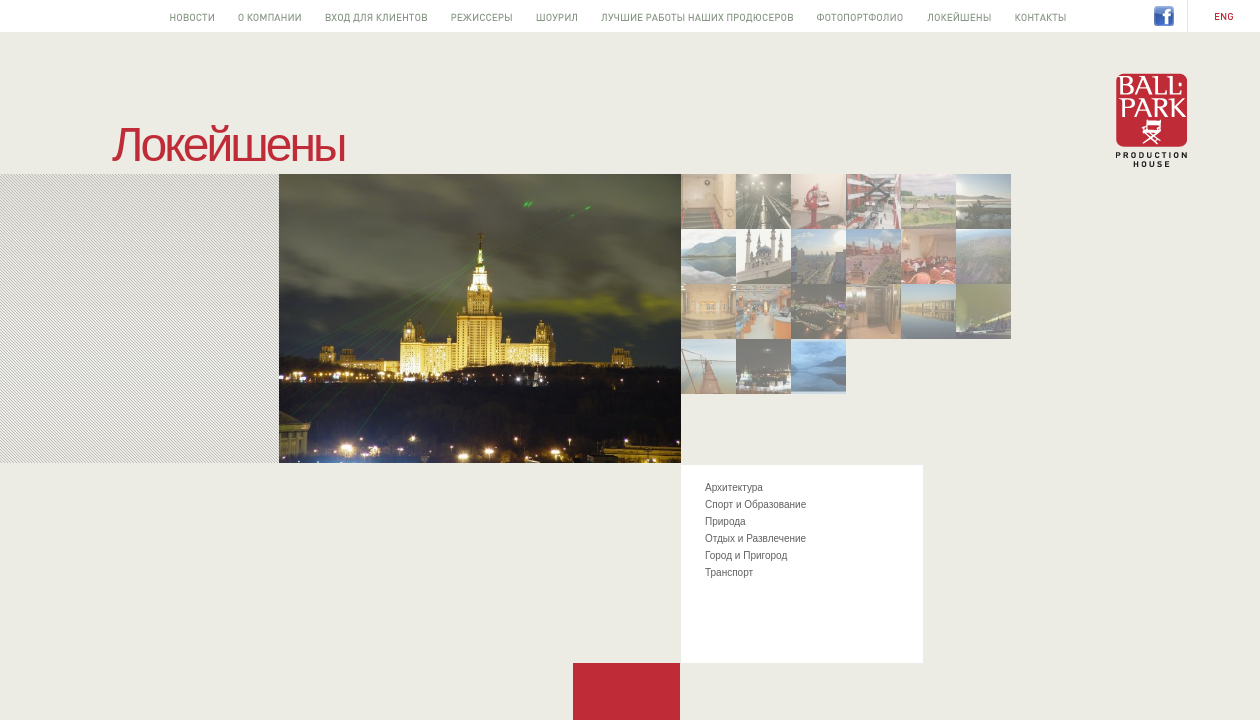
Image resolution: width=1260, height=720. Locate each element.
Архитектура (734, 487)
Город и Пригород (746, 555)
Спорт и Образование (755, 504)
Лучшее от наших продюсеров (697, 16)
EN (1224, 17)
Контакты (1040, 16)
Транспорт (729, 572)
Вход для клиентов (376, 16)
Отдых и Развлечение (755, 538)
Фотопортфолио (860, 16)
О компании (269, 16)
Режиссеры (481, 16)
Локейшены (959, 16)
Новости (192, 16)
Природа (725, 521)
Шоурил (556, 16)
